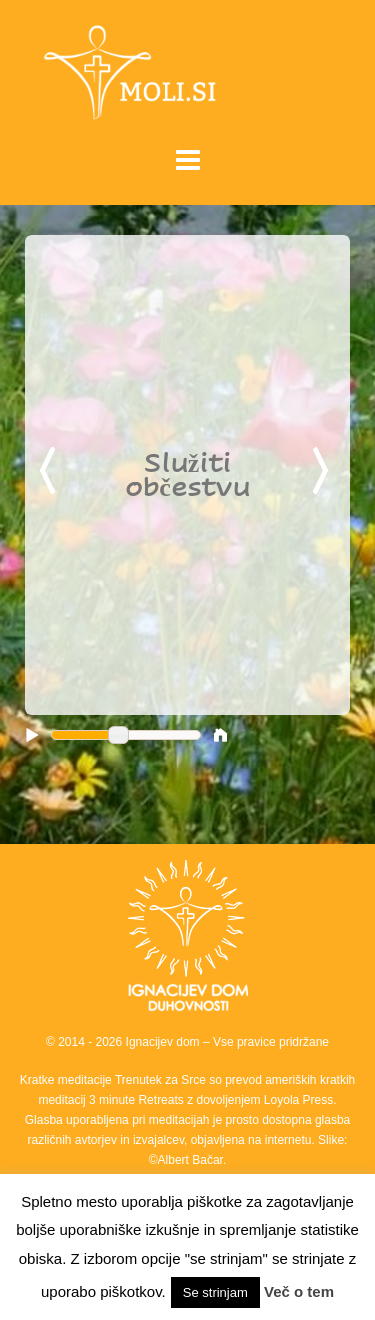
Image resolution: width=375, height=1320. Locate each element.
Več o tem (299, 1291)
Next (324, 472)
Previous (51, 472)
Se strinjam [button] (215, 1292)
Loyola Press (298, 1100)
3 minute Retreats (138, 1100)
